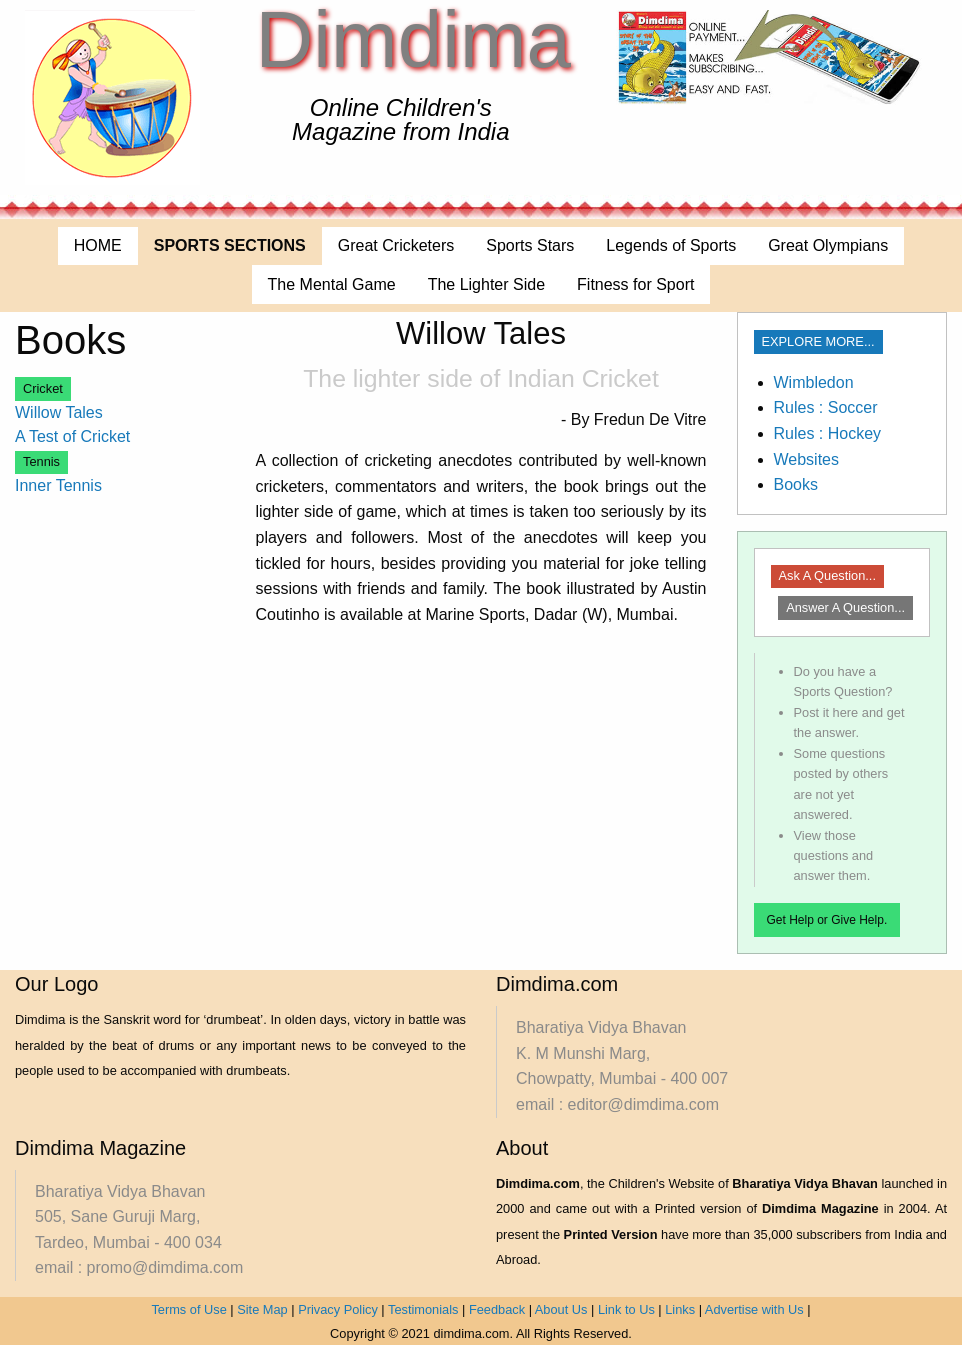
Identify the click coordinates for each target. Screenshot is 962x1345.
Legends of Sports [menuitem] (671, 245)
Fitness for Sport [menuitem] (635, 284)
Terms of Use (188, 1309)
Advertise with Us (754, 1309)
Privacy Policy (338, 1309)
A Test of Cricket (72, 436)
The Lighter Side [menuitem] (486, 284)
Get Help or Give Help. (827, 920)
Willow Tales (59, 412)
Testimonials (423, 1309)
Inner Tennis (58, 485)
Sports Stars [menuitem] (530, 245)
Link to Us (626, 1309)
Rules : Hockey (828, 433)
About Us (561, 1309)
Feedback (497, 1309)
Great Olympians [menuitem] (828, 245)
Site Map (262, 1309)
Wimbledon (814, 382)
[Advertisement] (609, 783)
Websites (807, 459)
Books (796, 484)
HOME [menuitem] (98, 245)
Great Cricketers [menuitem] (396, 245)
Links (680, 1309)
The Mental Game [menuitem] (332, 284)
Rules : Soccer (826, 407)
